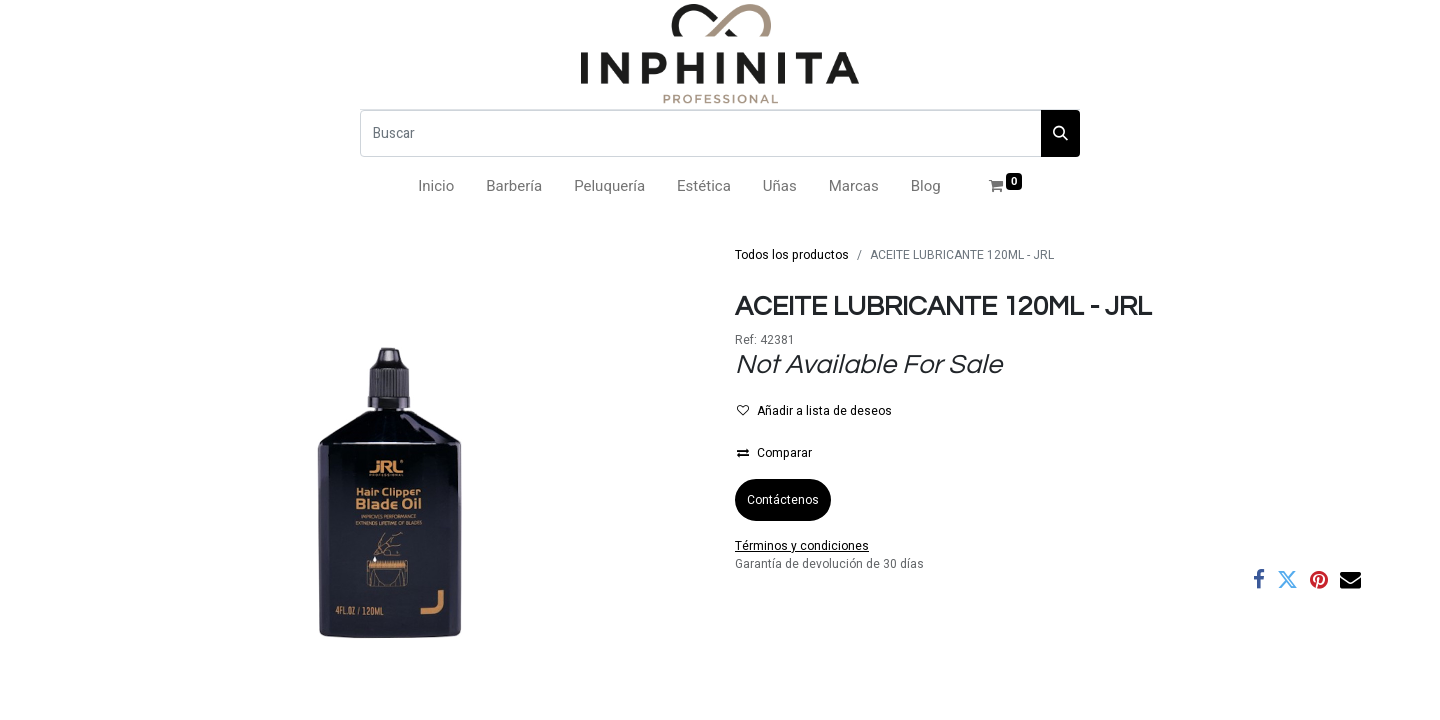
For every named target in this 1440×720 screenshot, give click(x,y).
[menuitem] (436, 186)
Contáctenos (783, 500)
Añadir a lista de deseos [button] (814, 411)
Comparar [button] (774, 453)
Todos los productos (792, 255)
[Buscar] (701, 133)
